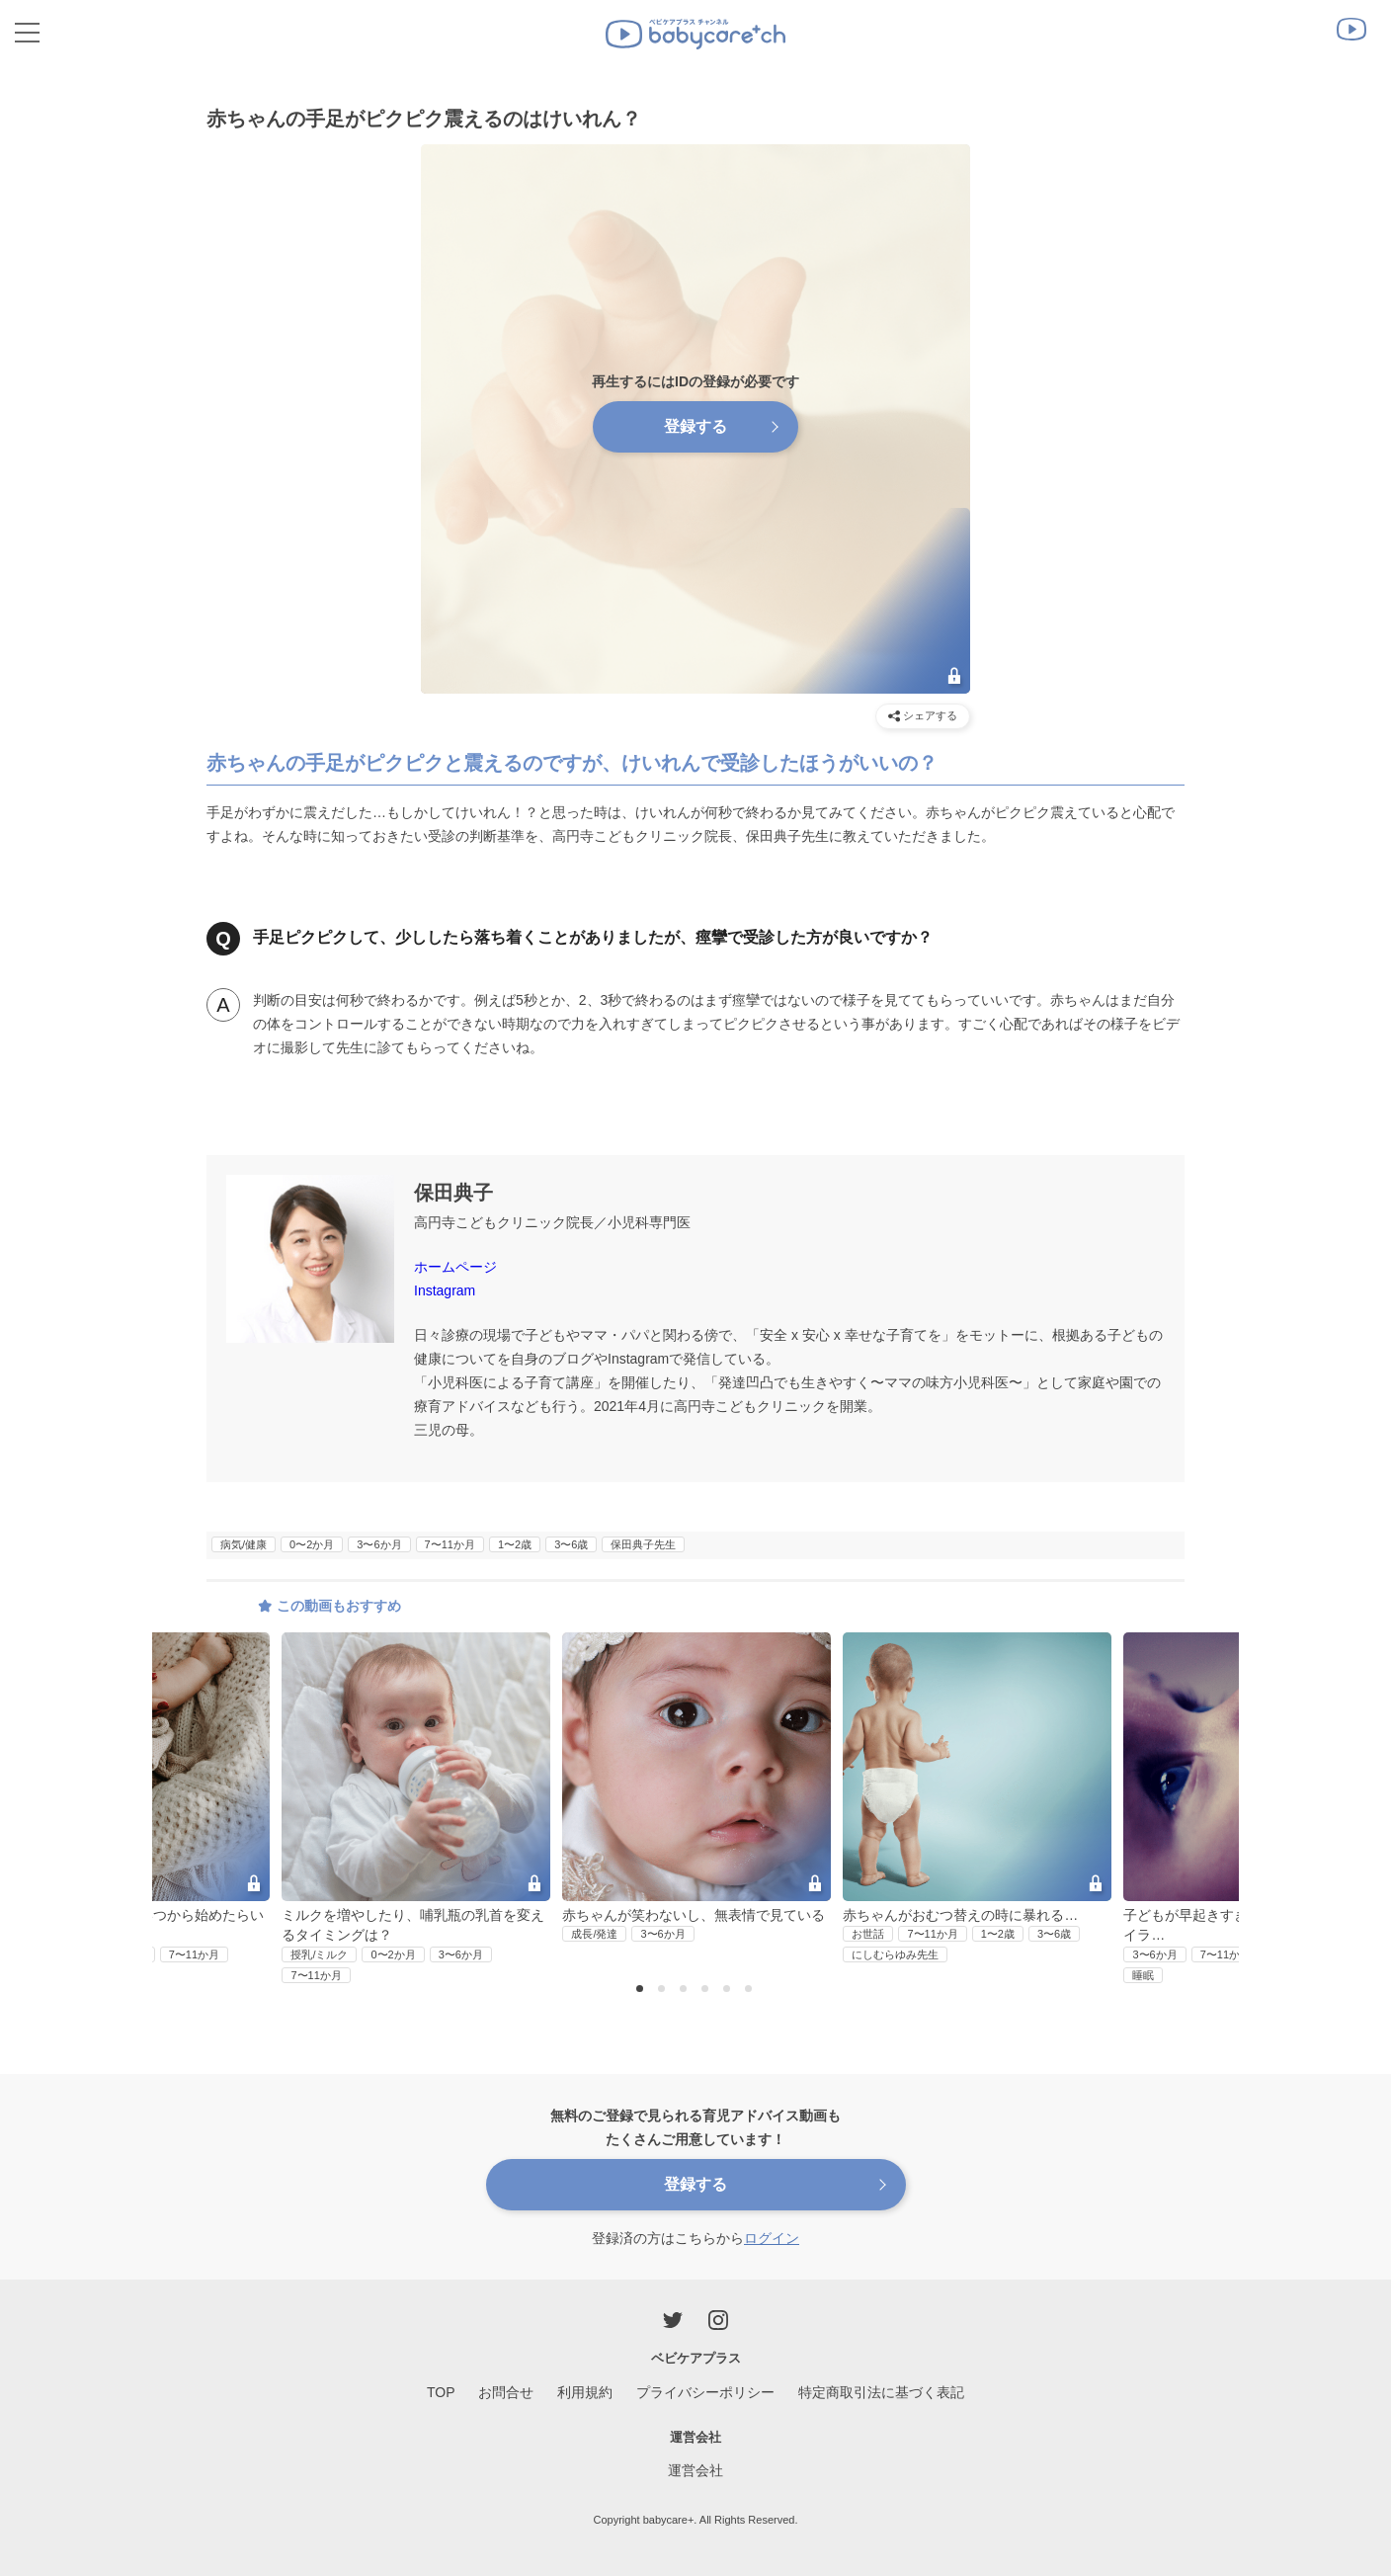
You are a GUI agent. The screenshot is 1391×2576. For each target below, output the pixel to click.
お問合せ (505, 2392)
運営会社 (695, 2470)
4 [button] (707, 1990)
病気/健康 (243, 1544)
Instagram (444, 1290)
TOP (441, 2392)
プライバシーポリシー (705, 2392)
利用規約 (585, 2392)
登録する (695, 426)
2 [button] (664, 1990)
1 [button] (642, 1990)
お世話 (868, 1934)
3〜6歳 (571, 1544)
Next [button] (1198, 1747)
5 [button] (729, 1990)
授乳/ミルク (319, 1954)
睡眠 (1143, 1975)
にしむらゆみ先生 (895, 1954)
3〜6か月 (379, 1544)
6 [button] (751, 1990)
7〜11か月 (450, 1544)
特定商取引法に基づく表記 (881, 2392)
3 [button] (686, 1990)
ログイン (771, 2238)
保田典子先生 (643, 1544)
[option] (696, 1788)
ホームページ (455, 1267)
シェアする (922, 715)
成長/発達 (594, 1934)
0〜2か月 (311, 1544)
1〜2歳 (515, 1544)
